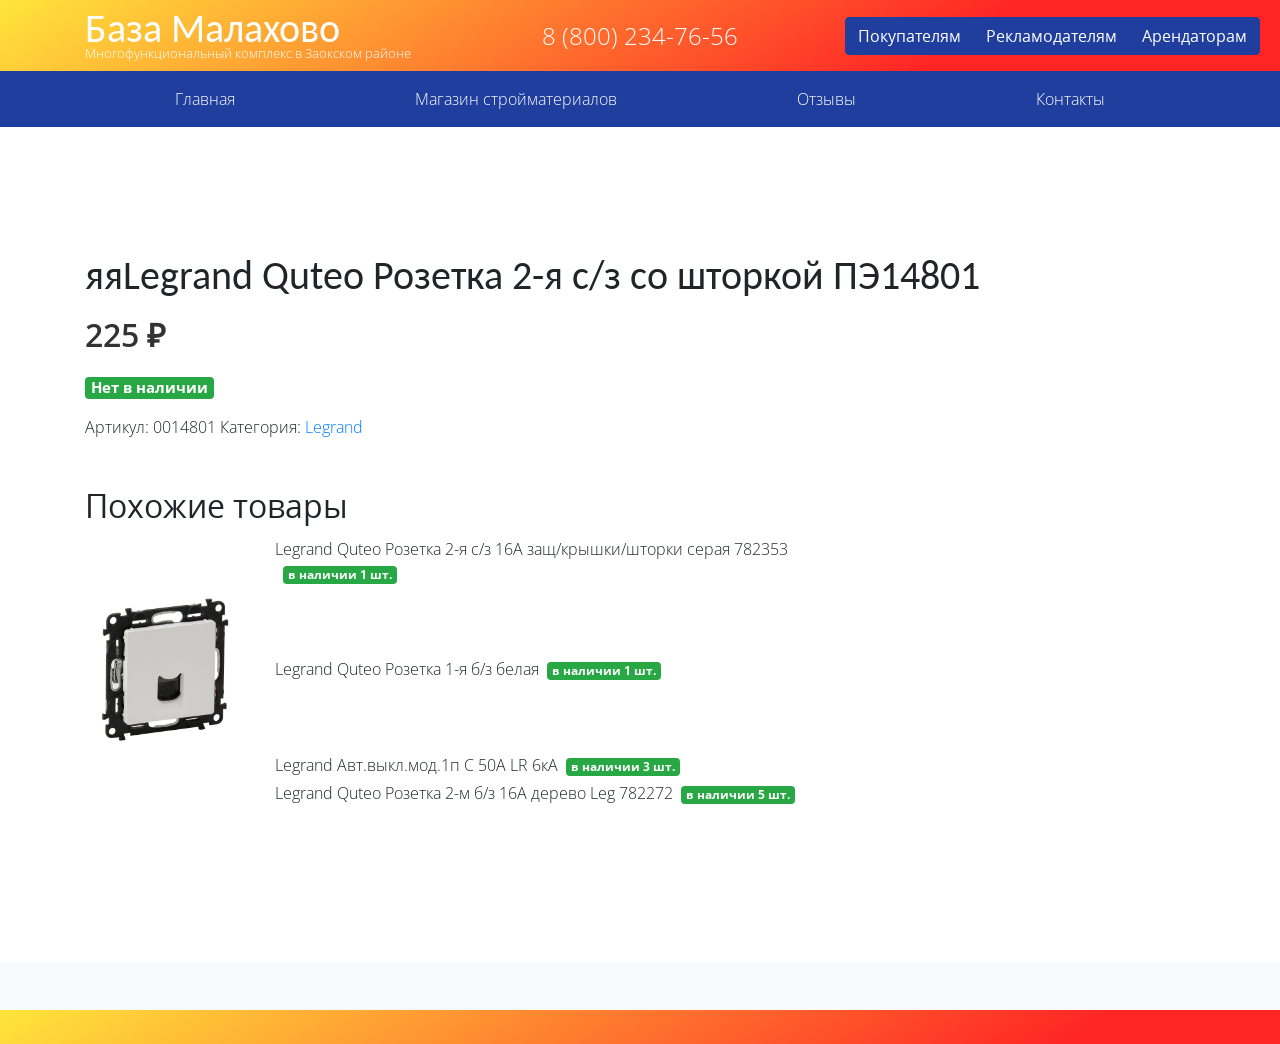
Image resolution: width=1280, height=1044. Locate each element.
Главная (205, 99)
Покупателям (909, 36)
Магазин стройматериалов (516, 99)
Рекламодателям (1051, 36)
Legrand (334, 427)
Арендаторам (1194, 36)
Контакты (1070, 99)
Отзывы (826, 99)
